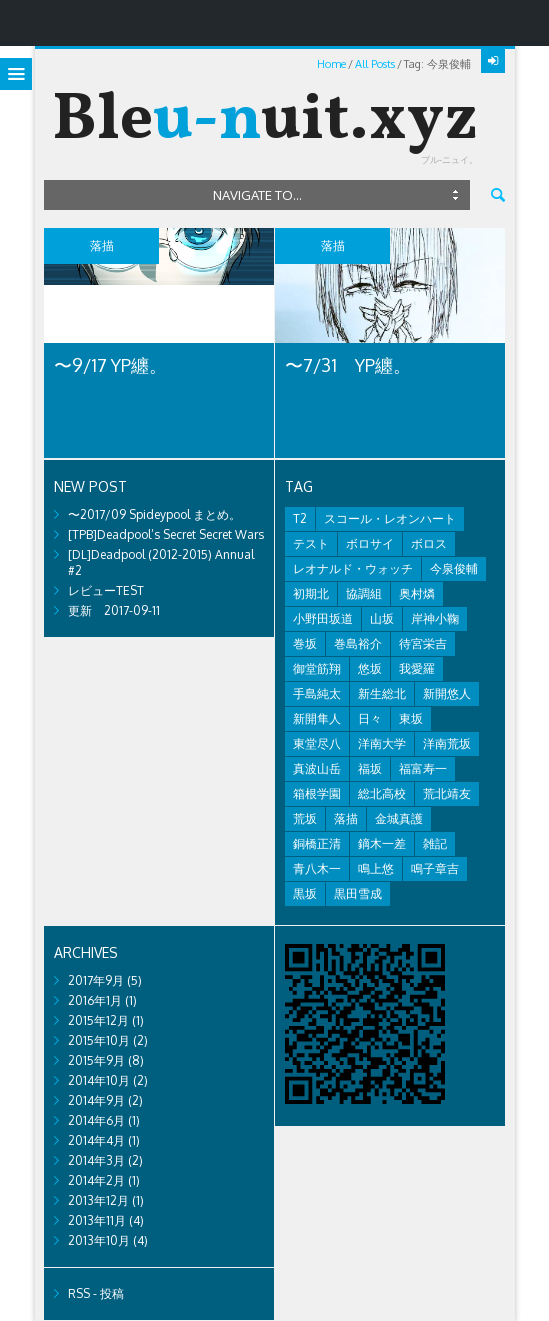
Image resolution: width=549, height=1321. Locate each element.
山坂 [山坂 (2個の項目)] (382, 618)
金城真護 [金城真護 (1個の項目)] (399, 818)
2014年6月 (96, 1120)
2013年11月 (97, 1220)
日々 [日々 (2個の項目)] (370, 718)
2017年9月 (96, 980)
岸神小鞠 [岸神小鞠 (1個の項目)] (435, 618)
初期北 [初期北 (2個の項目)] (311, 593)
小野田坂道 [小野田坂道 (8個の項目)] (323, 618)
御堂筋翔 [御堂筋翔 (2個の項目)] (317, 668)
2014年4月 (96, 1140)
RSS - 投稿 (96, 1293)
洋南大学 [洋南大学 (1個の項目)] (382, 743)
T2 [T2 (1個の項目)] (300, 518)
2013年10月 (99, 1240)
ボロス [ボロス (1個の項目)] (429, 543)
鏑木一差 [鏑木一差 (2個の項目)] (382, 843)
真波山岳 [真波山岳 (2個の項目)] (317, 768)
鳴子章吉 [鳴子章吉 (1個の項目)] (435, 868)
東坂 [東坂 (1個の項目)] (411, 718)
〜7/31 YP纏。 (348, 365)
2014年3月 (96, 1160)
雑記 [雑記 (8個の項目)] (435, 843)
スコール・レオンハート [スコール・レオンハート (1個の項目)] (390, 518)
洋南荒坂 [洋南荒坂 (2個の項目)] (447, 743)
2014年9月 (96, 1100)
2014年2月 (96, 1180)
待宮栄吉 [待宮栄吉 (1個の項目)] (423, 643)
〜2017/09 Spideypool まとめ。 (154, 514)
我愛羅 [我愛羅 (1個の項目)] (417, 668)
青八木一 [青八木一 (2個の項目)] (317, 868)
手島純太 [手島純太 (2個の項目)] (317, 693)
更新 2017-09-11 (114, 610)
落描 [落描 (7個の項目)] (346, 818)
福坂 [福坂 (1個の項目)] (370, 768)
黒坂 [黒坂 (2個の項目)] (305, 893)
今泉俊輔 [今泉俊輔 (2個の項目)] (454, 568)
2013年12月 (98, 1200)
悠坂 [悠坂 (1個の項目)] (370, 668)
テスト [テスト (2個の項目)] (311, 543)
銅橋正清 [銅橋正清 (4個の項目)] (317, 843)
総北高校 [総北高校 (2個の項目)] (382, 793)
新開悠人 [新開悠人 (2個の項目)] (447, 693)
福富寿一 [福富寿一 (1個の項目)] (423, 768)
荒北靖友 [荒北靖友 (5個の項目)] (447, 793)
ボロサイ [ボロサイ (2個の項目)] (370, 543)
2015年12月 (98, 1020)
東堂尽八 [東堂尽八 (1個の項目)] (317, 743)
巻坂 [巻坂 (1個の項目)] (305, 643)
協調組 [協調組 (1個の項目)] (364, 593)
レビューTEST (106, 590)
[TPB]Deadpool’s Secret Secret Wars (166, 534)
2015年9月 (96, 1060)
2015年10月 (99, 1040)
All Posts (375, 64)
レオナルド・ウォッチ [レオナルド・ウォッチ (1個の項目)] (353, 568)
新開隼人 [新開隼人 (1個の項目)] (317, 718)
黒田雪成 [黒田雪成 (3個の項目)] (358, 893)
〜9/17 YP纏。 (110, 365)
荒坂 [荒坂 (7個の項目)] (305, 818)
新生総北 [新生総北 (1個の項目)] (382, 693)
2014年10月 (99, 1080)
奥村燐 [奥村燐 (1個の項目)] (417, 593)
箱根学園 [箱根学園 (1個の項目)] (317, 793)
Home (331, 64)
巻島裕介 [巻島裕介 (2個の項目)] (358, 643)
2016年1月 (95, 1000)
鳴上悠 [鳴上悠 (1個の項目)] (376, 868)
